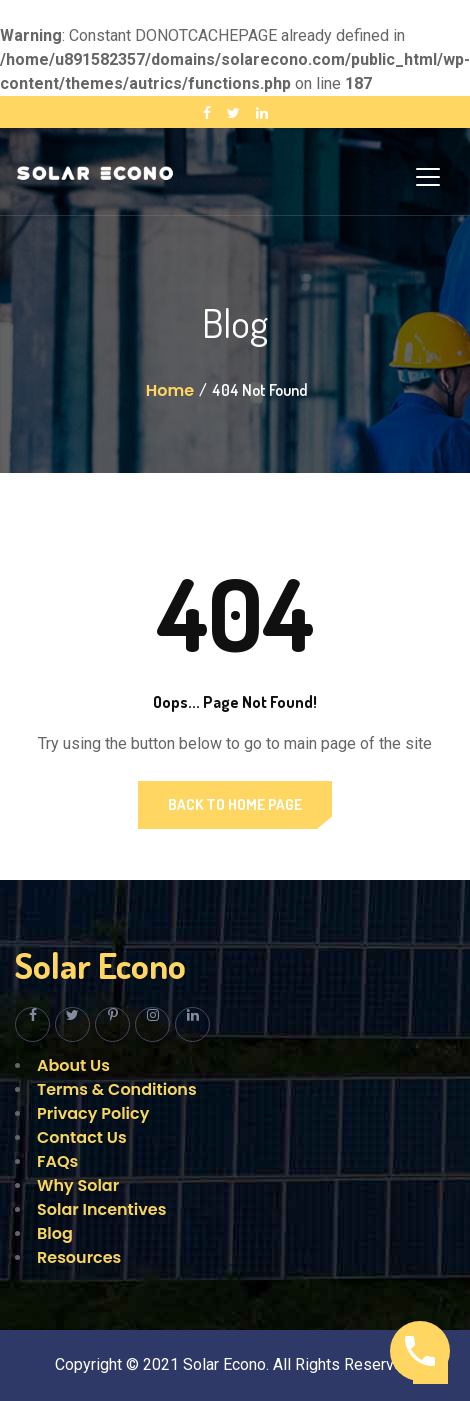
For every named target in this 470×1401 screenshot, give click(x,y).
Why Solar (78, 1185)
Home (170, 390)
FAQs (57, 1161)
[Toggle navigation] (428, 177)
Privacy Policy (93, 1113)
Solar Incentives (101, 1209)
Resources (79, 1257)
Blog (55, 1233)
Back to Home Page (235, 804)
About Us (73, 1065)
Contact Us (82, 1137)
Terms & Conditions (117, 1089)
